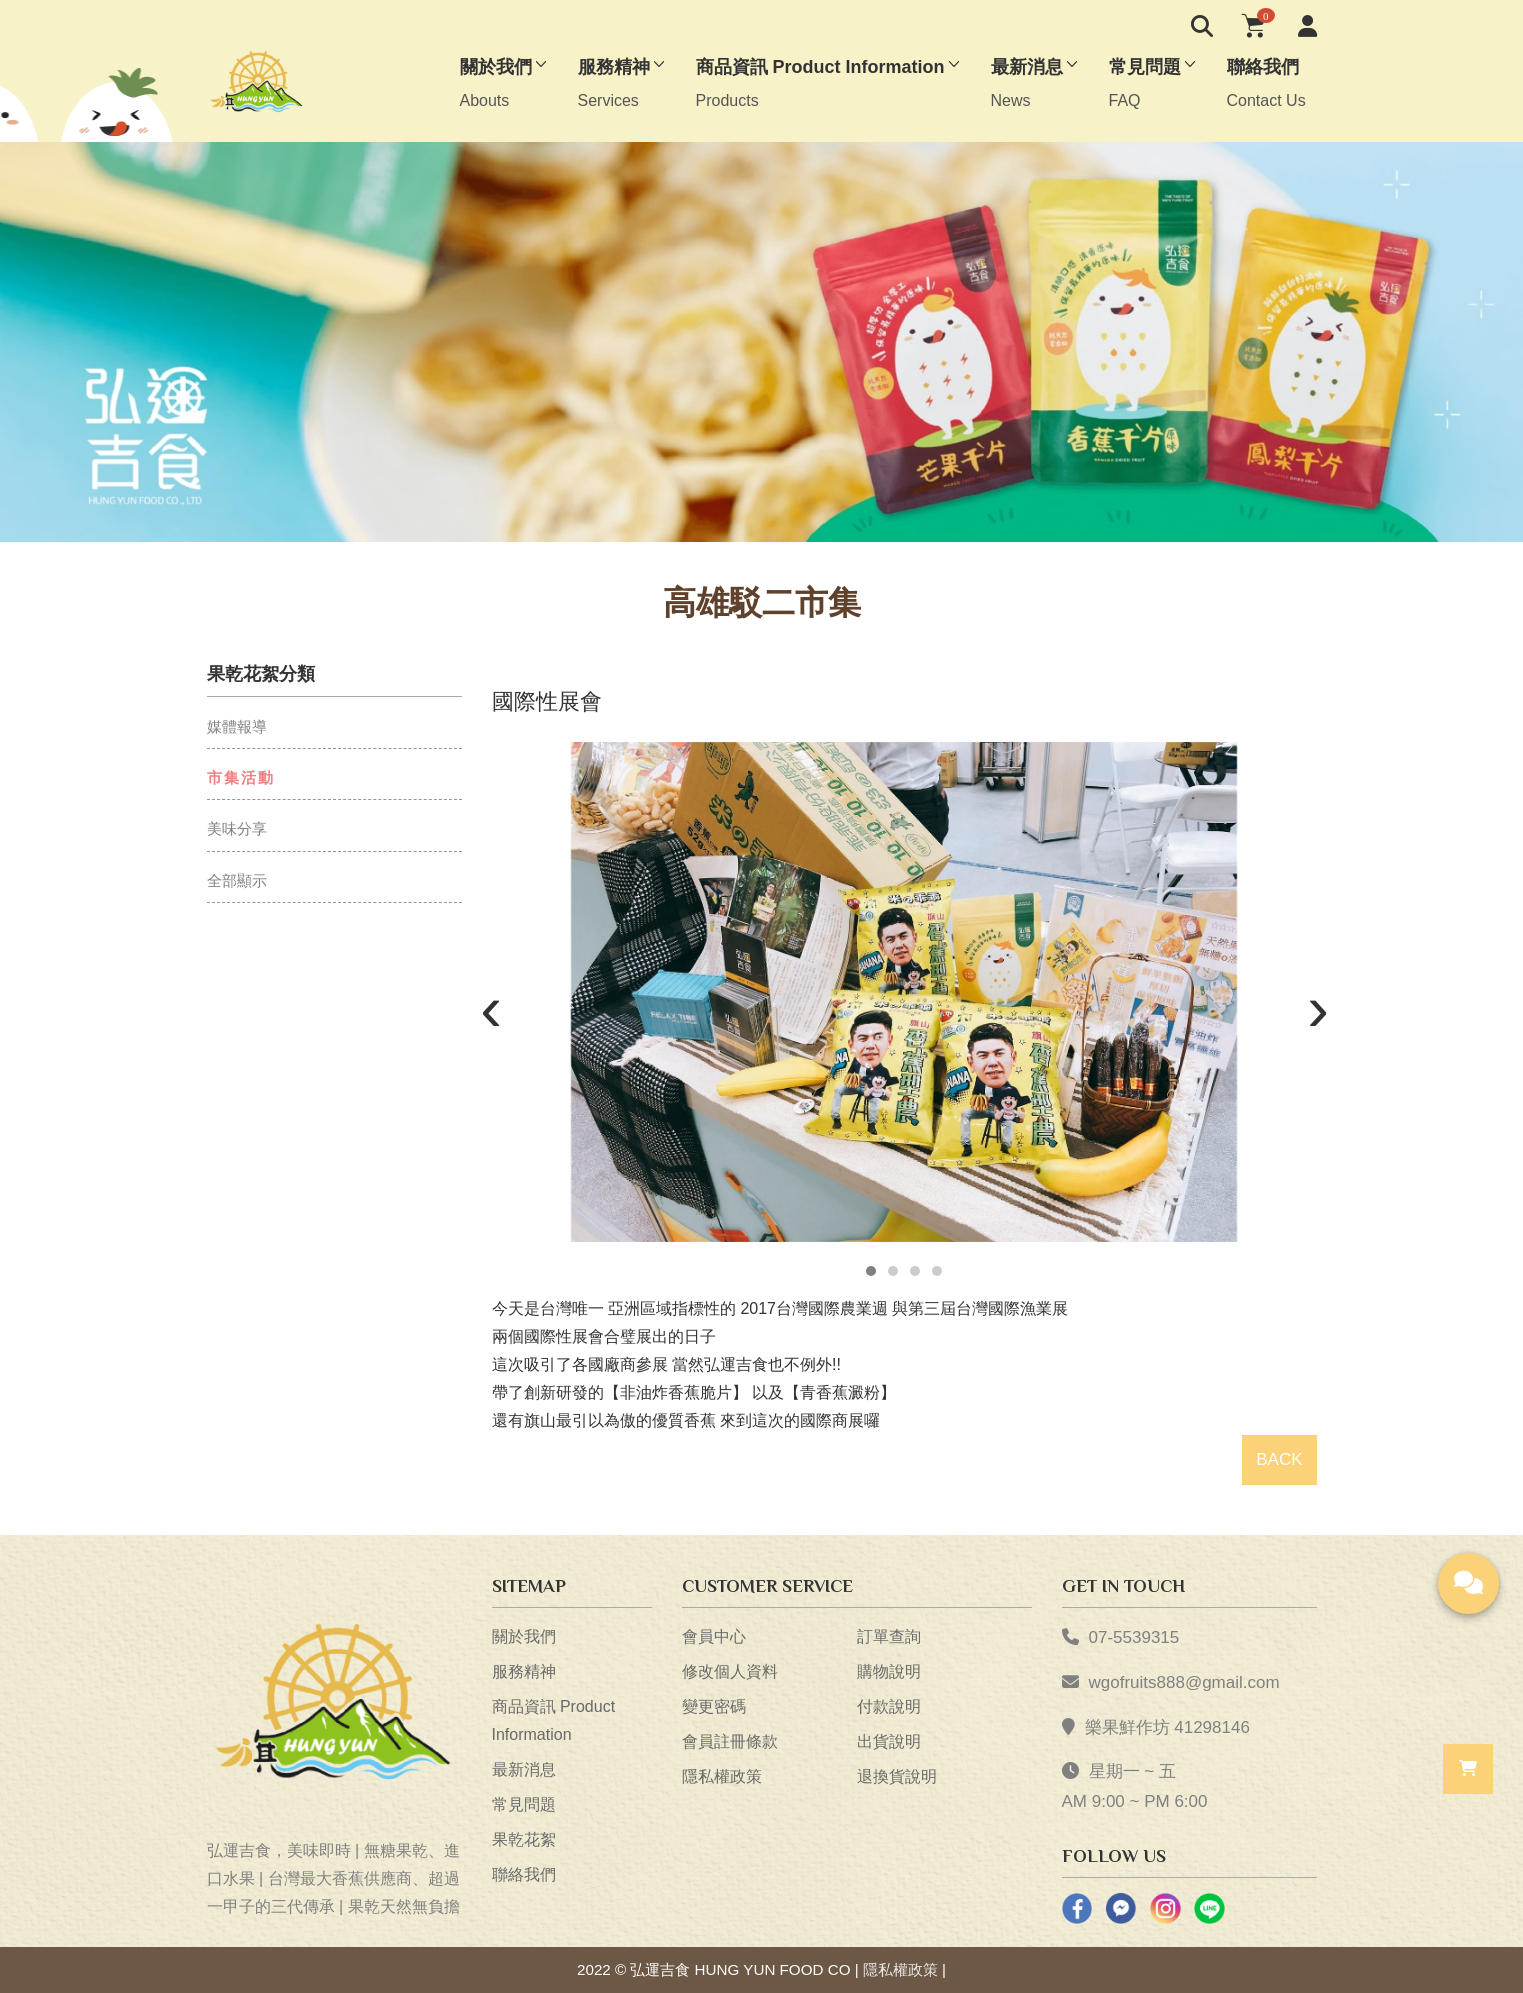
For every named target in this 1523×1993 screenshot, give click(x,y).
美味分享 (237, 828)
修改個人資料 (730, 1671)
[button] (871, 1271)
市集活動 (241, 777)
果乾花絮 (524, 1839)
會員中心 (714, 1636)
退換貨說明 (897, 1776)
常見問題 (524, 1804)
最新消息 (524, 1769)
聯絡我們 (524, 1874)
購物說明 (889, 1671)
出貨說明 (889, 1741)
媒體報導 (237, 726)
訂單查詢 (889, 1636)
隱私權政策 (722, 1776)
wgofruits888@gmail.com (1184, 1682)
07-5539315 (1134, 1637)
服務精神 (524, 1671)
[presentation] (492, 1013)
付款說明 (889, 1706)
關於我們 (524, 1636)
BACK (1279, 1459)
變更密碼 (714, 1706)
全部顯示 (237, 880)
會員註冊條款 (730, 1741)
